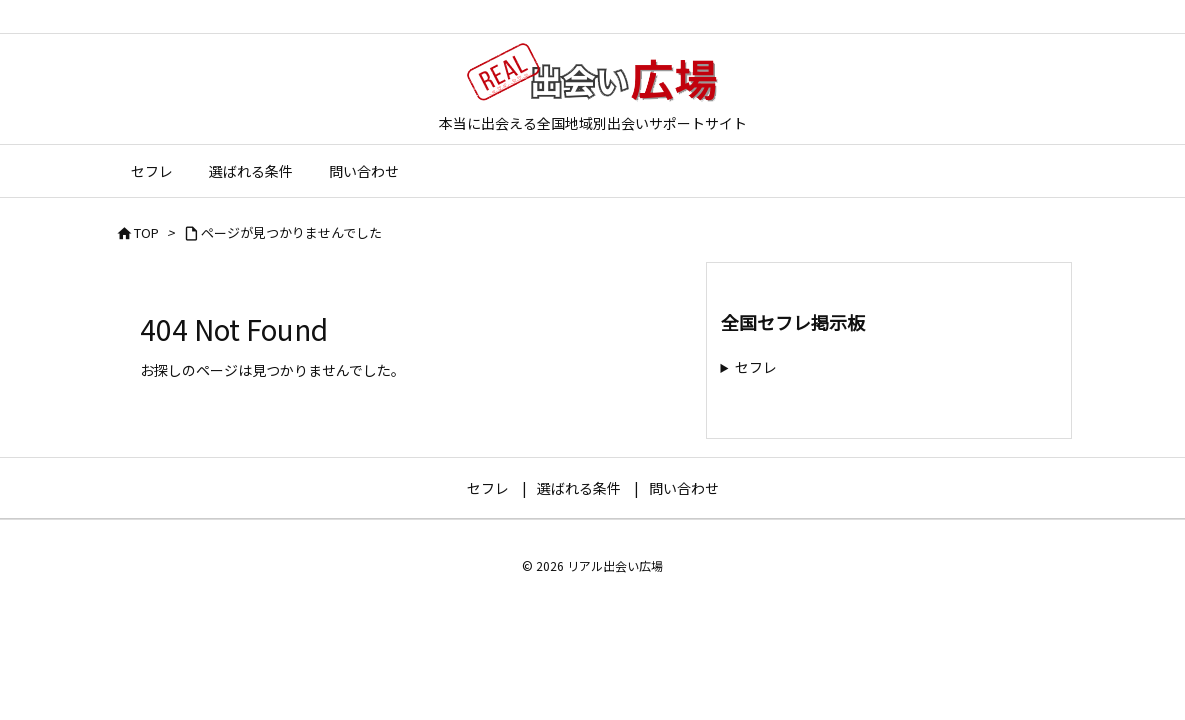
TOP (146, 232)
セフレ (756, 367)
